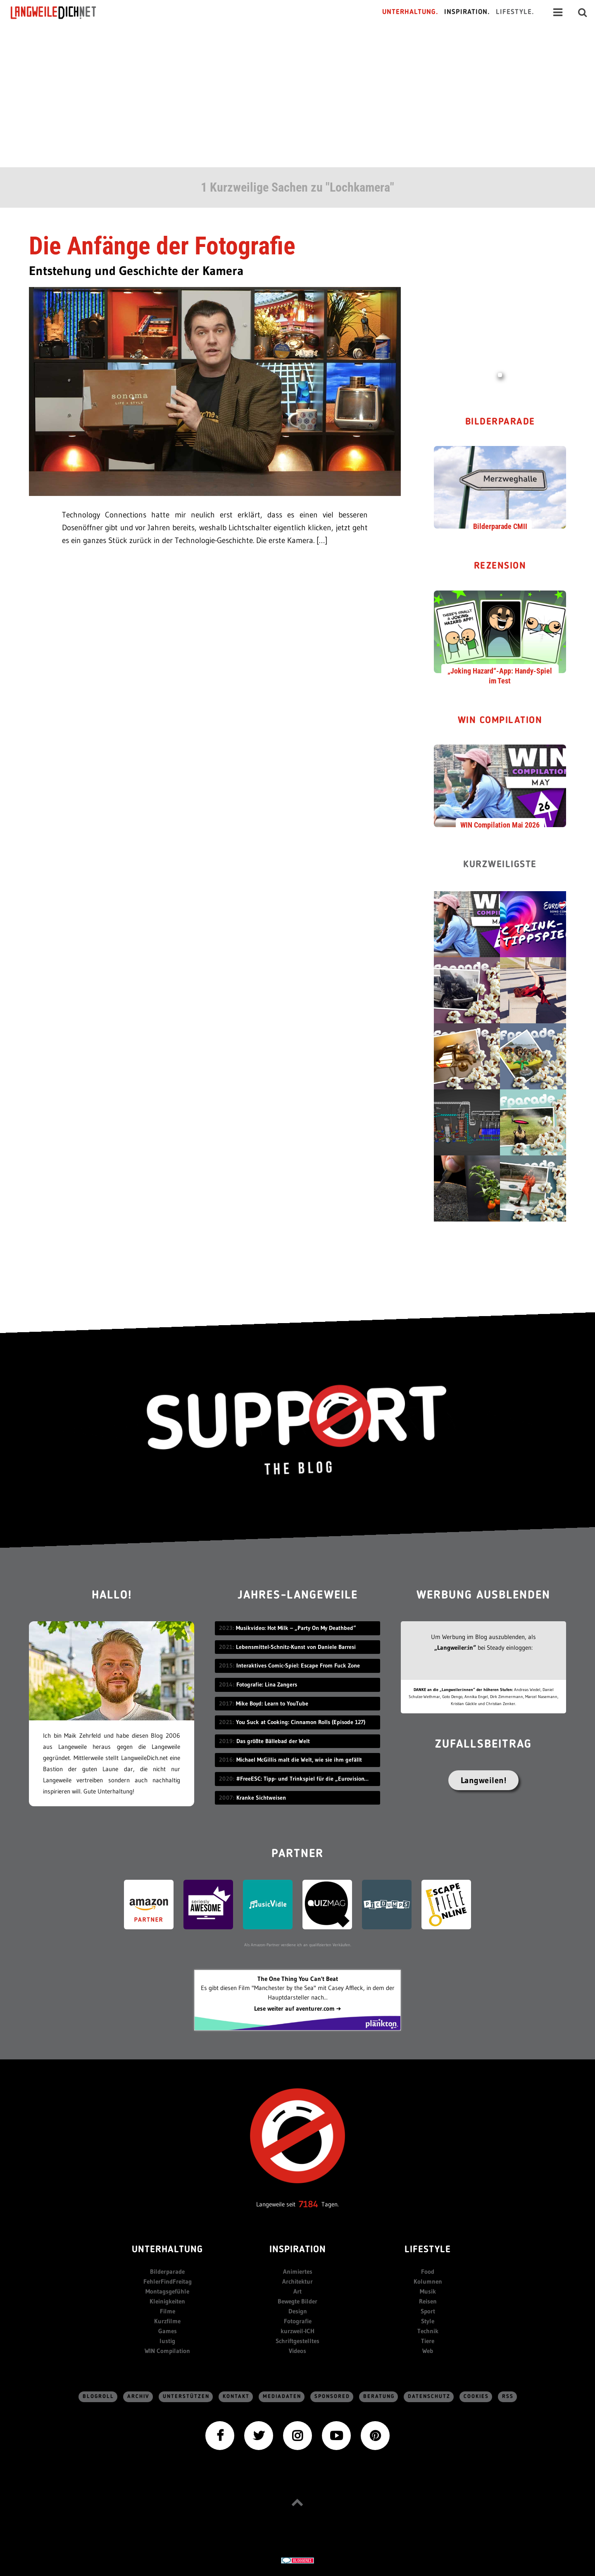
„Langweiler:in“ (455, 1647)
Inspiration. (467, 12)
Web (427, 2351)
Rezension (500, 566)
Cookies (476, 2396)
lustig (167, 2341)
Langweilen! (484, 1780)
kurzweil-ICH (297, 2331)
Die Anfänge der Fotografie (162, 246)
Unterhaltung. (410, 12)
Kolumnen (428, 2281)
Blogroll (98, 2396)
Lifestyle (428, 2250)
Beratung (379, 2396)
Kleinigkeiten (167, 2301)
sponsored (332, 2396)
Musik (428, 2291)
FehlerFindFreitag (167, 2281)
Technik (427, 2331)
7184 (308, 2204)
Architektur (297, 2281)
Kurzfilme (167, 2321)
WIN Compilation (500, 721)
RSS (508, 2396)
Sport (428, 2311)
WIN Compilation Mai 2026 (500, 825)
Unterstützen (186, 2396)
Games (167, 2331)
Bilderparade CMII (500, 526)
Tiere (427, 2341)
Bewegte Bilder (297, 2301)
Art (297, 2291)
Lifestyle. (515, 12)
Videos (297, 2351)
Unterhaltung (167, 2250)
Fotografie (298, 2321)
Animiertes (297, 2271)
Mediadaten (282, 2396)
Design (297, 2311)
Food (427, 2271)
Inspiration (297, 2250)
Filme (167, 2311)
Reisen (428, 2301)
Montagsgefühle (167, 2291)
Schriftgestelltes (297, 2341)
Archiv (138, 2396)
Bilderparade (500, 422)
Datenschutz (429, 2396)
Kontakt (236, 2396)
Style (427, 2321)
